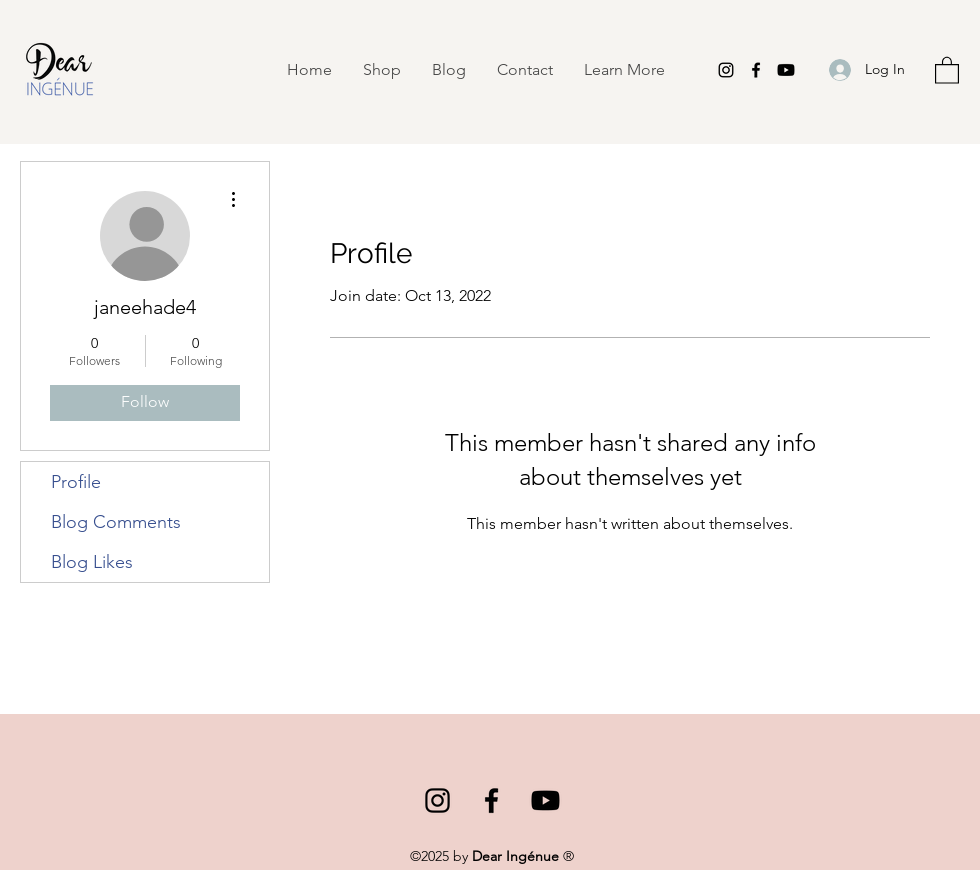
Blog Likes (92, 562)
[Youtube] (786, 70)
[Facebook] (756, 70)
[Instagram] (726, 70)
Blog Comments (116, 522)
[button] (624, 70)
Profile (76, 482)
